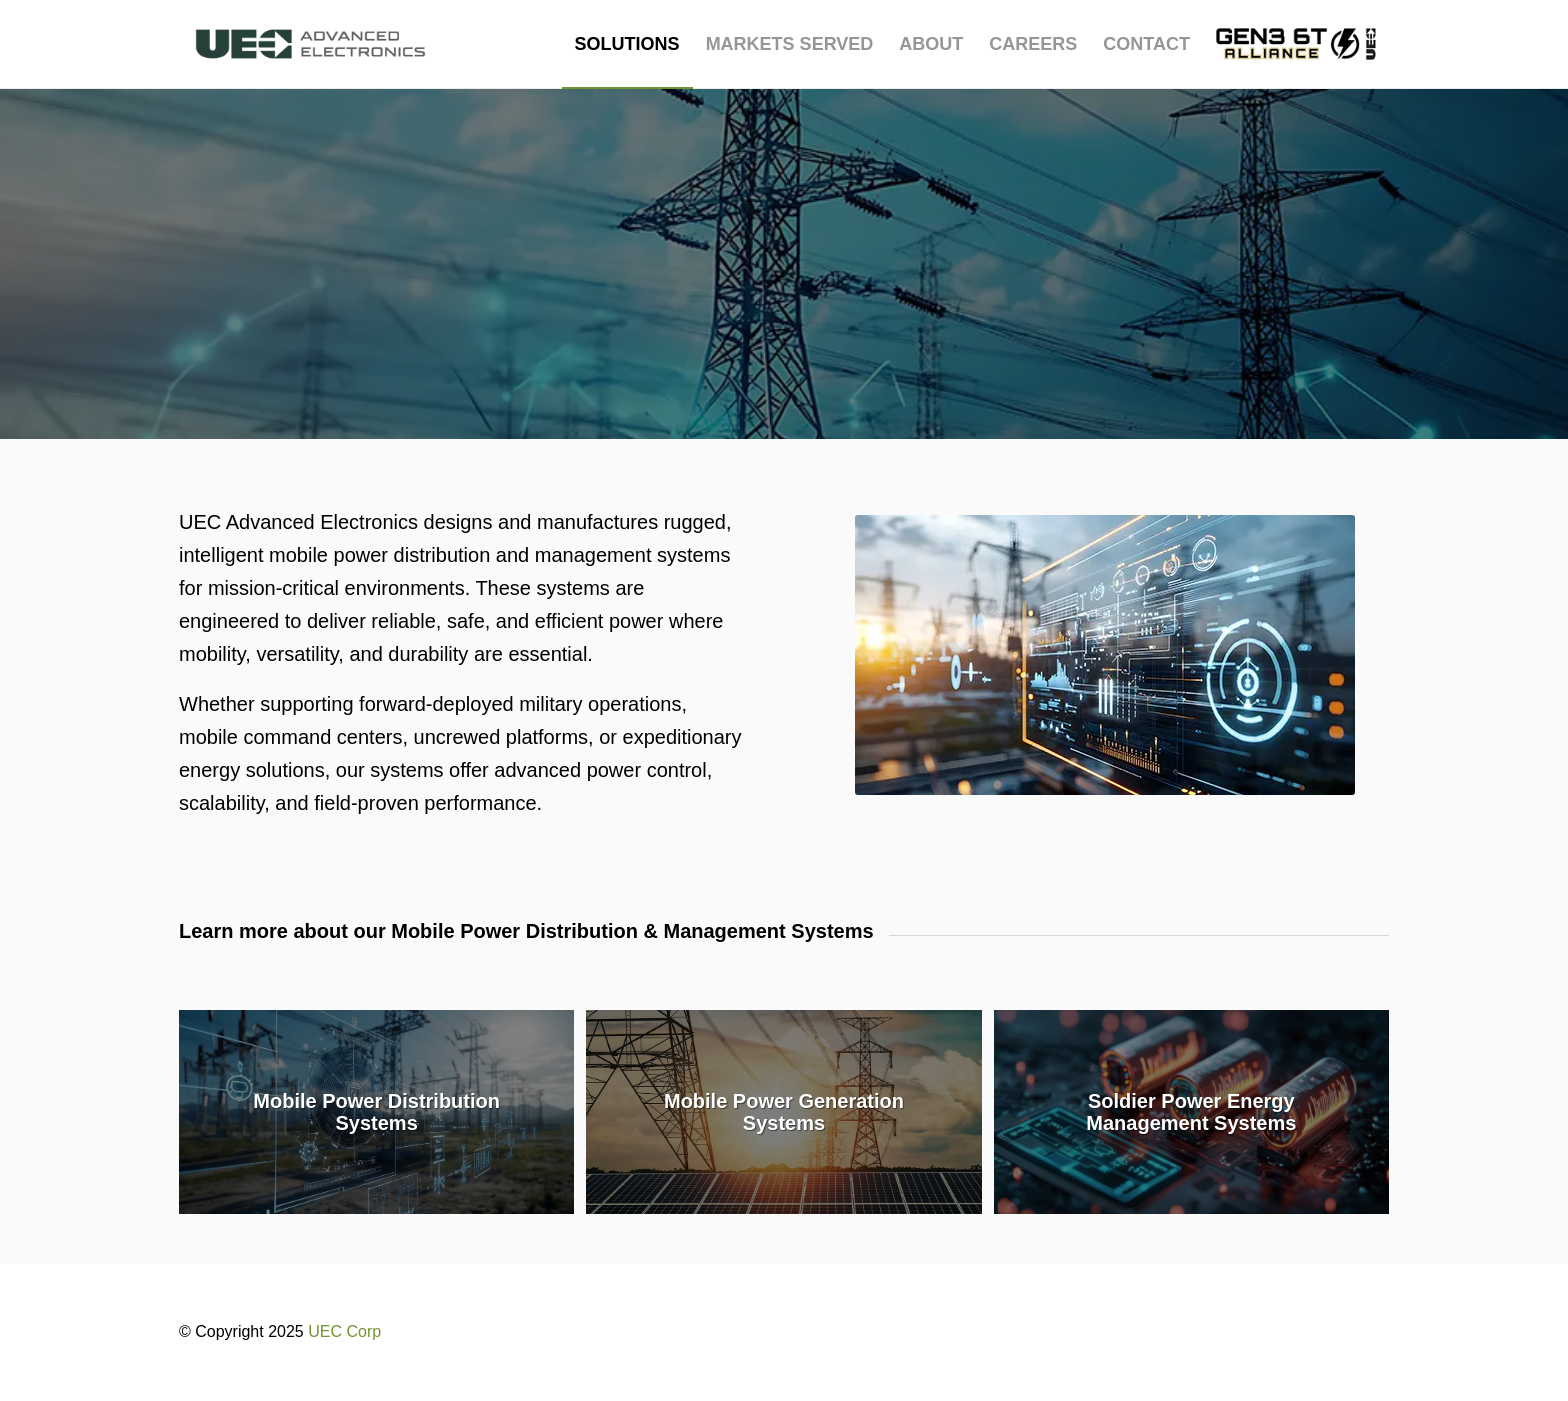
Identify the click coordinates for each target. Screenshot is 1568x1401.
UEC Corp (344, 1331)
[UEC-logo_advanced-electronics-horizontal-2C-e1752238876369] (310, 44)
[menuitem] (627, 44)
